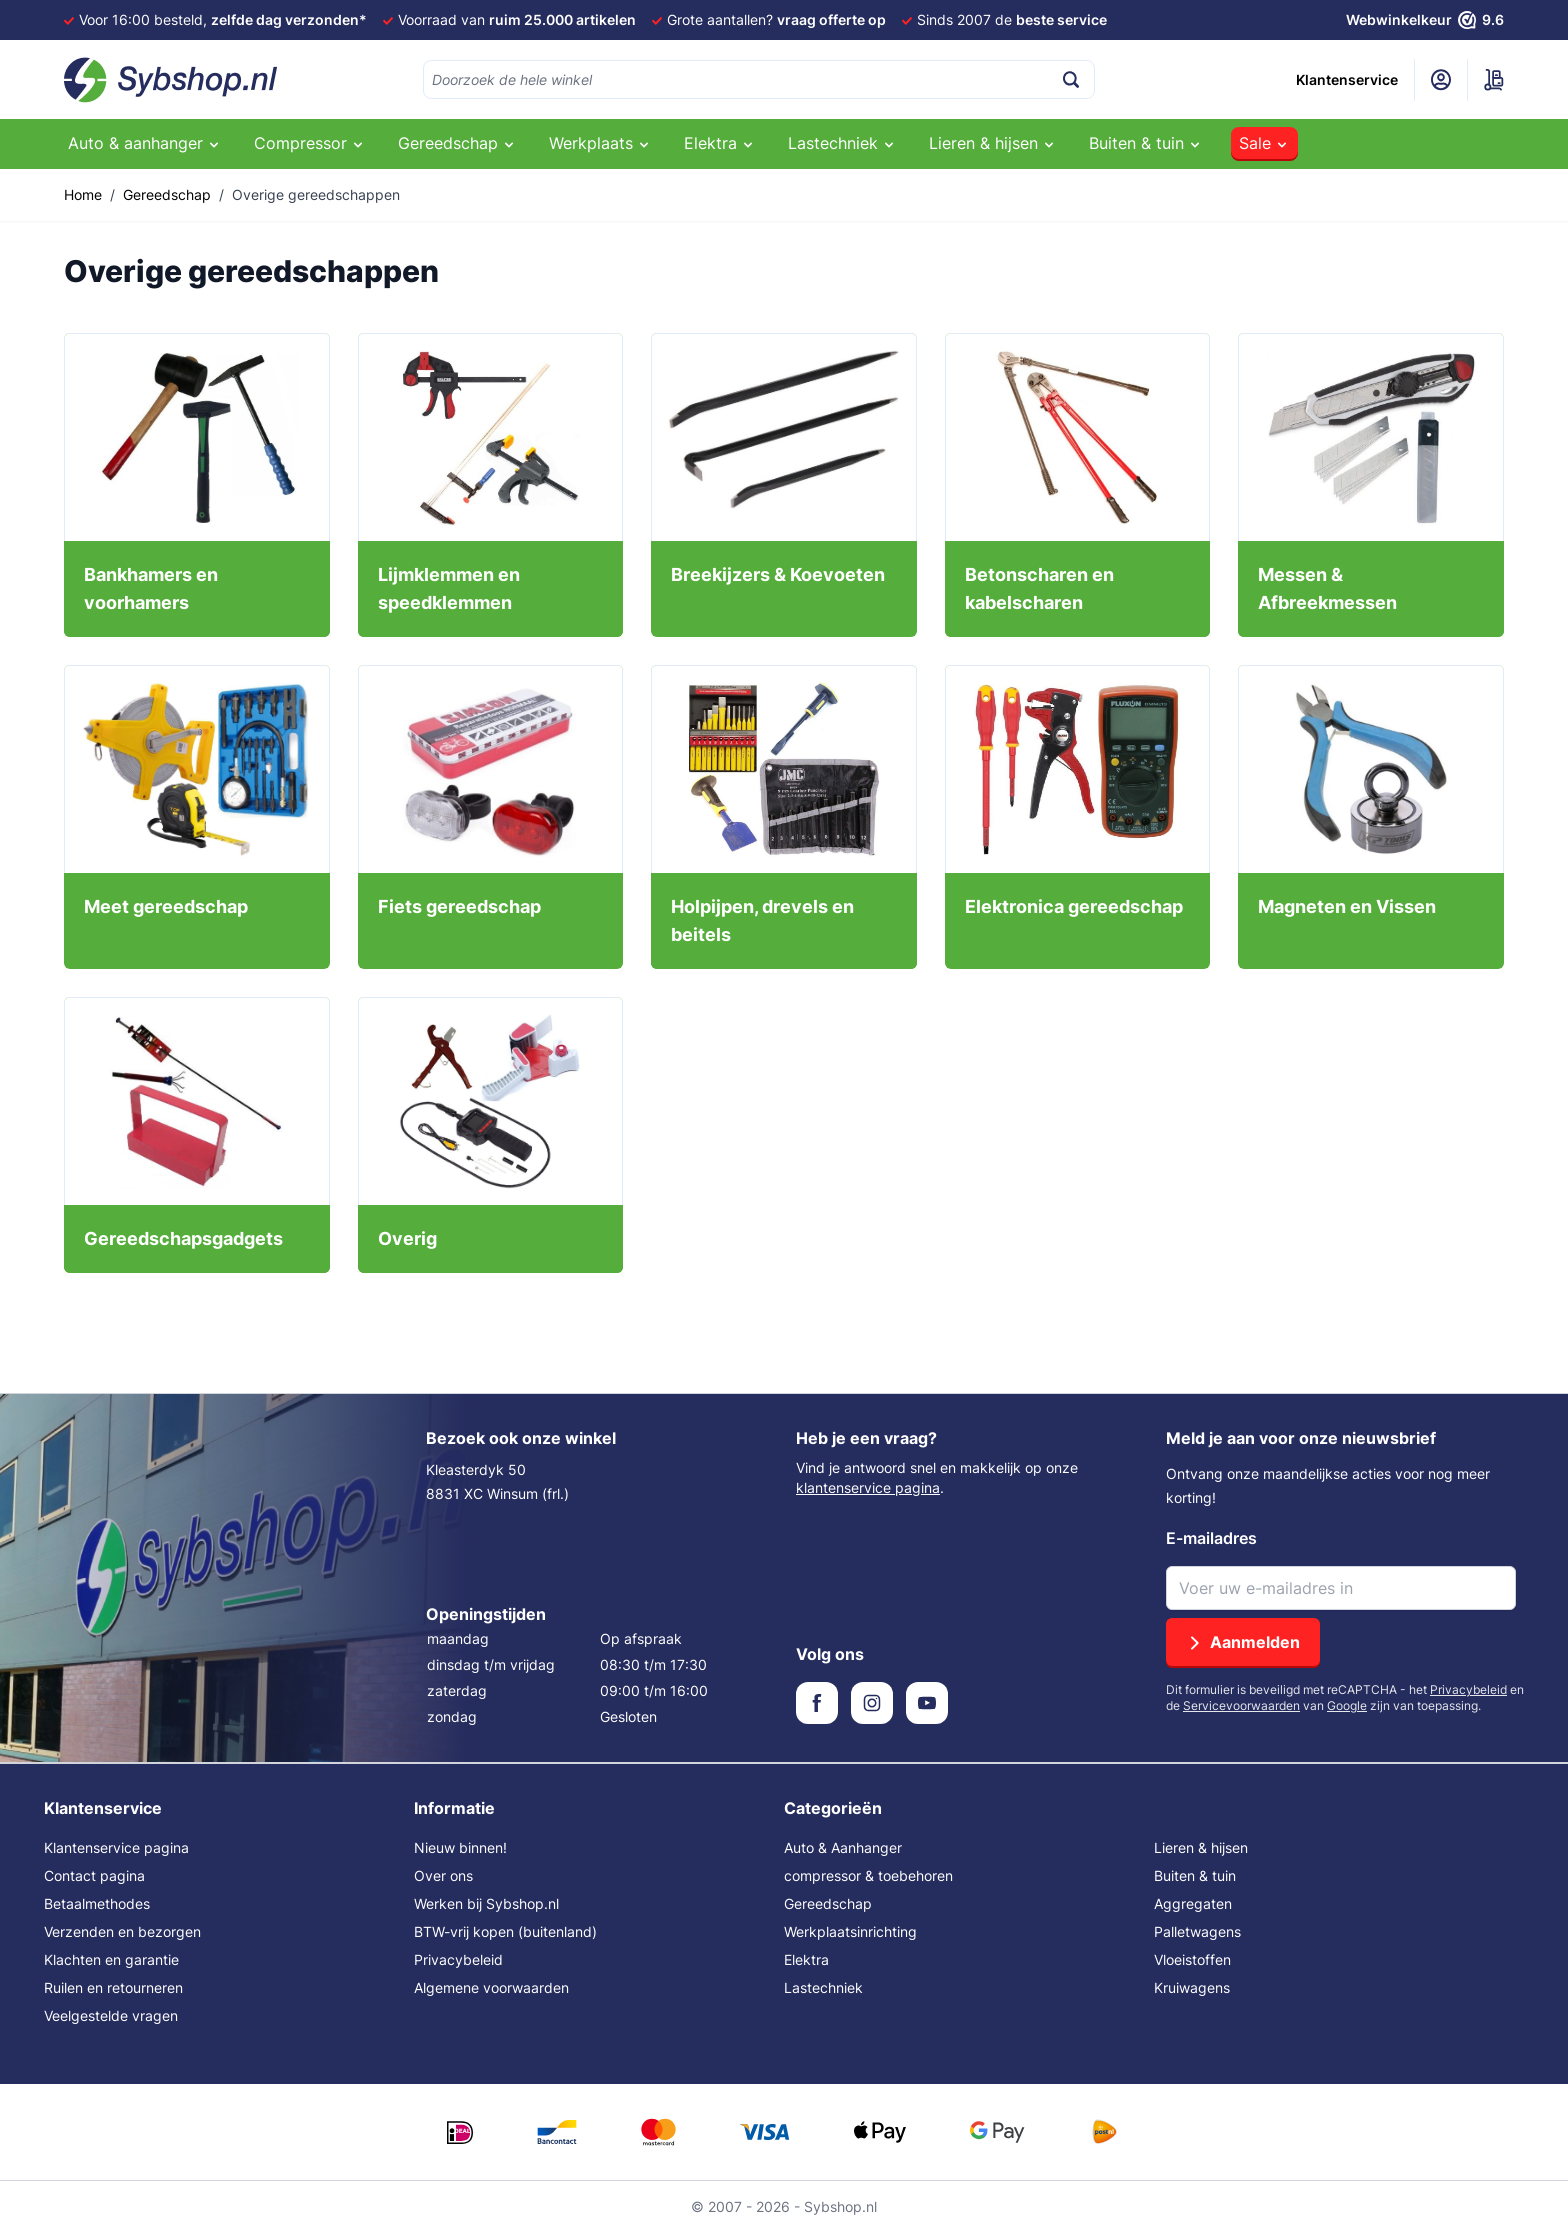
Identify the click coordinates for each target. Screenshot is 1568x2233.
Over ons (443, 1875)
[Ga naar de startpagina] (171, 80)
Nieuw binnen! (460, 1847)
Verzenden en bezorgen (122, 1931)
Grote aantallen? (776, 19)
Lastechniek (823, 1987)
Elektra (806, 1959)
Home (83, 194)
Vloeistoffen (1192, 1959)
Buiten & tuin (1195, 1875)
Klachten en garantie (111, 1959)
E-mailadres (1211, 1538)
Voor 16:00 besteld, (223, 19)
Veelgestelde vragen (111, 2015)
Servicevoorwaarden (1241, 1705)
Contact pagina (94, 1875)
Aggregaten (1193, 1903)
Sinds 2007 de (1012, 19)
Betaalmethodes (97, 1903)
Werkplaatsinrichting (850, 1931)
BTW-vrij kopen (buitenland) (505, 1931)
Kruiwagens (1192, 1987)
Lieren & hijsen (1201, 1847)
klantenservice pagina (868, 1487)
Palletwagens (1197, 1931)
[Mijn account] (1441, 80)
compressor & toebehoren (868, 1875)
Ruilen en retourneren (113, 1987)
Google (1347, 1705)
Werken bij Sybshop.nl (486, 1903)
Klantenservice (1347, 79)
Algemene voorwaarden (491, 1987)
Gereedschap (167, 194)
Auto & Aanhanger (843, 1847)
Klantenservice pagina (116, 1847)
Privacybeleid (1468, 1689)
